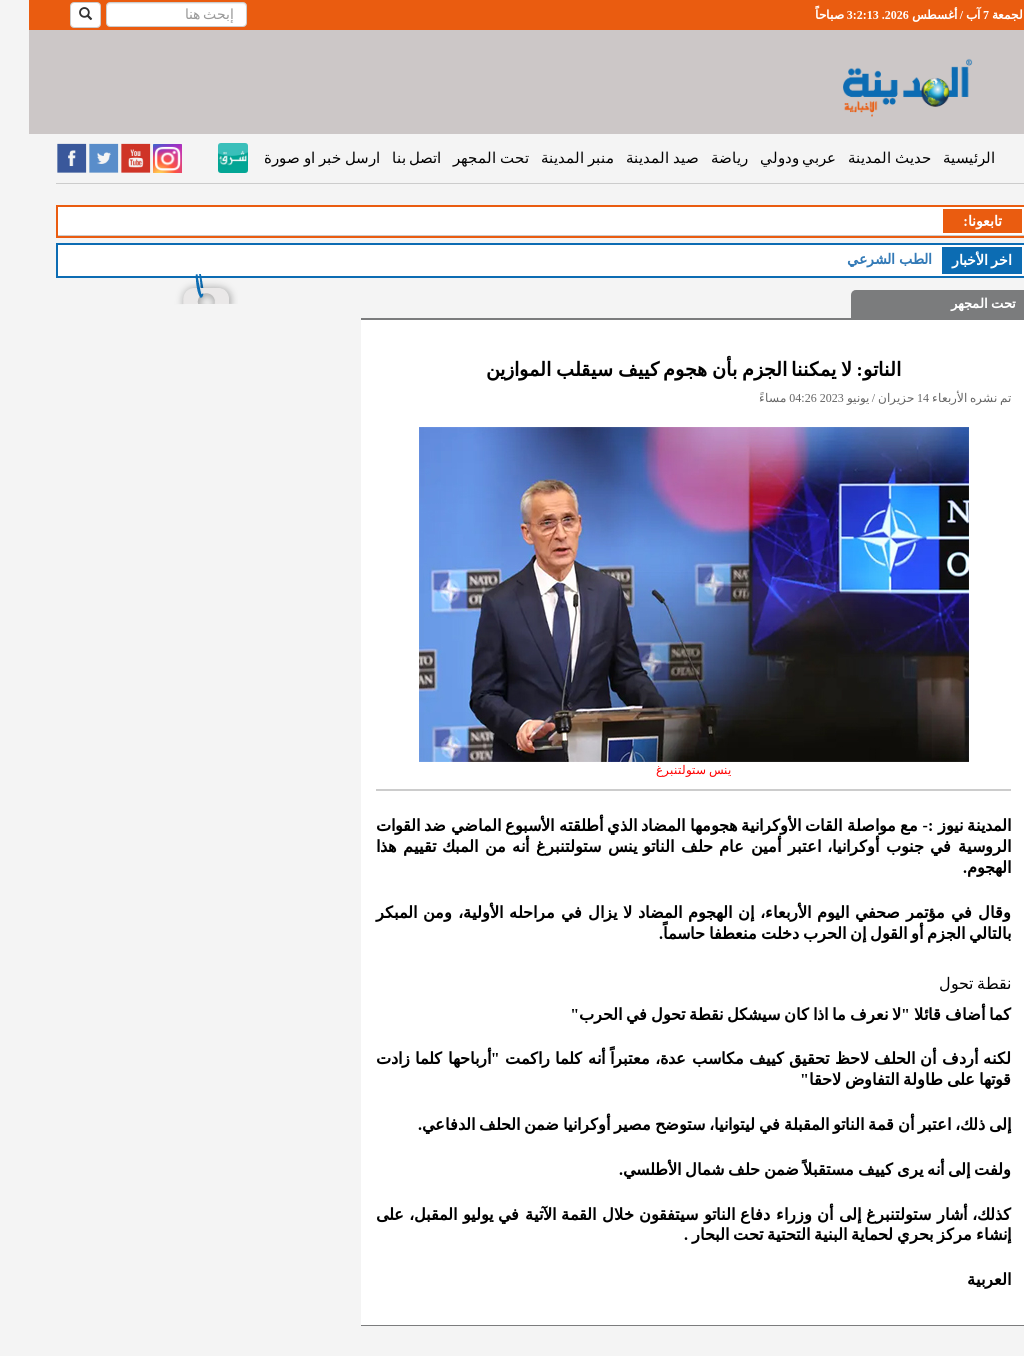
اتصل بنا (388, 158)
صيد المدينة (633, 158)
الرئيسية (940, 158)
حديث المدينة (860, 158)
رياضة (700, 158)
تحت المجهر (462, 158)
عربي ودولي (769, 158)
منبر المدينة (548, 158)
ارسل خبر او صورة (292, 158)
